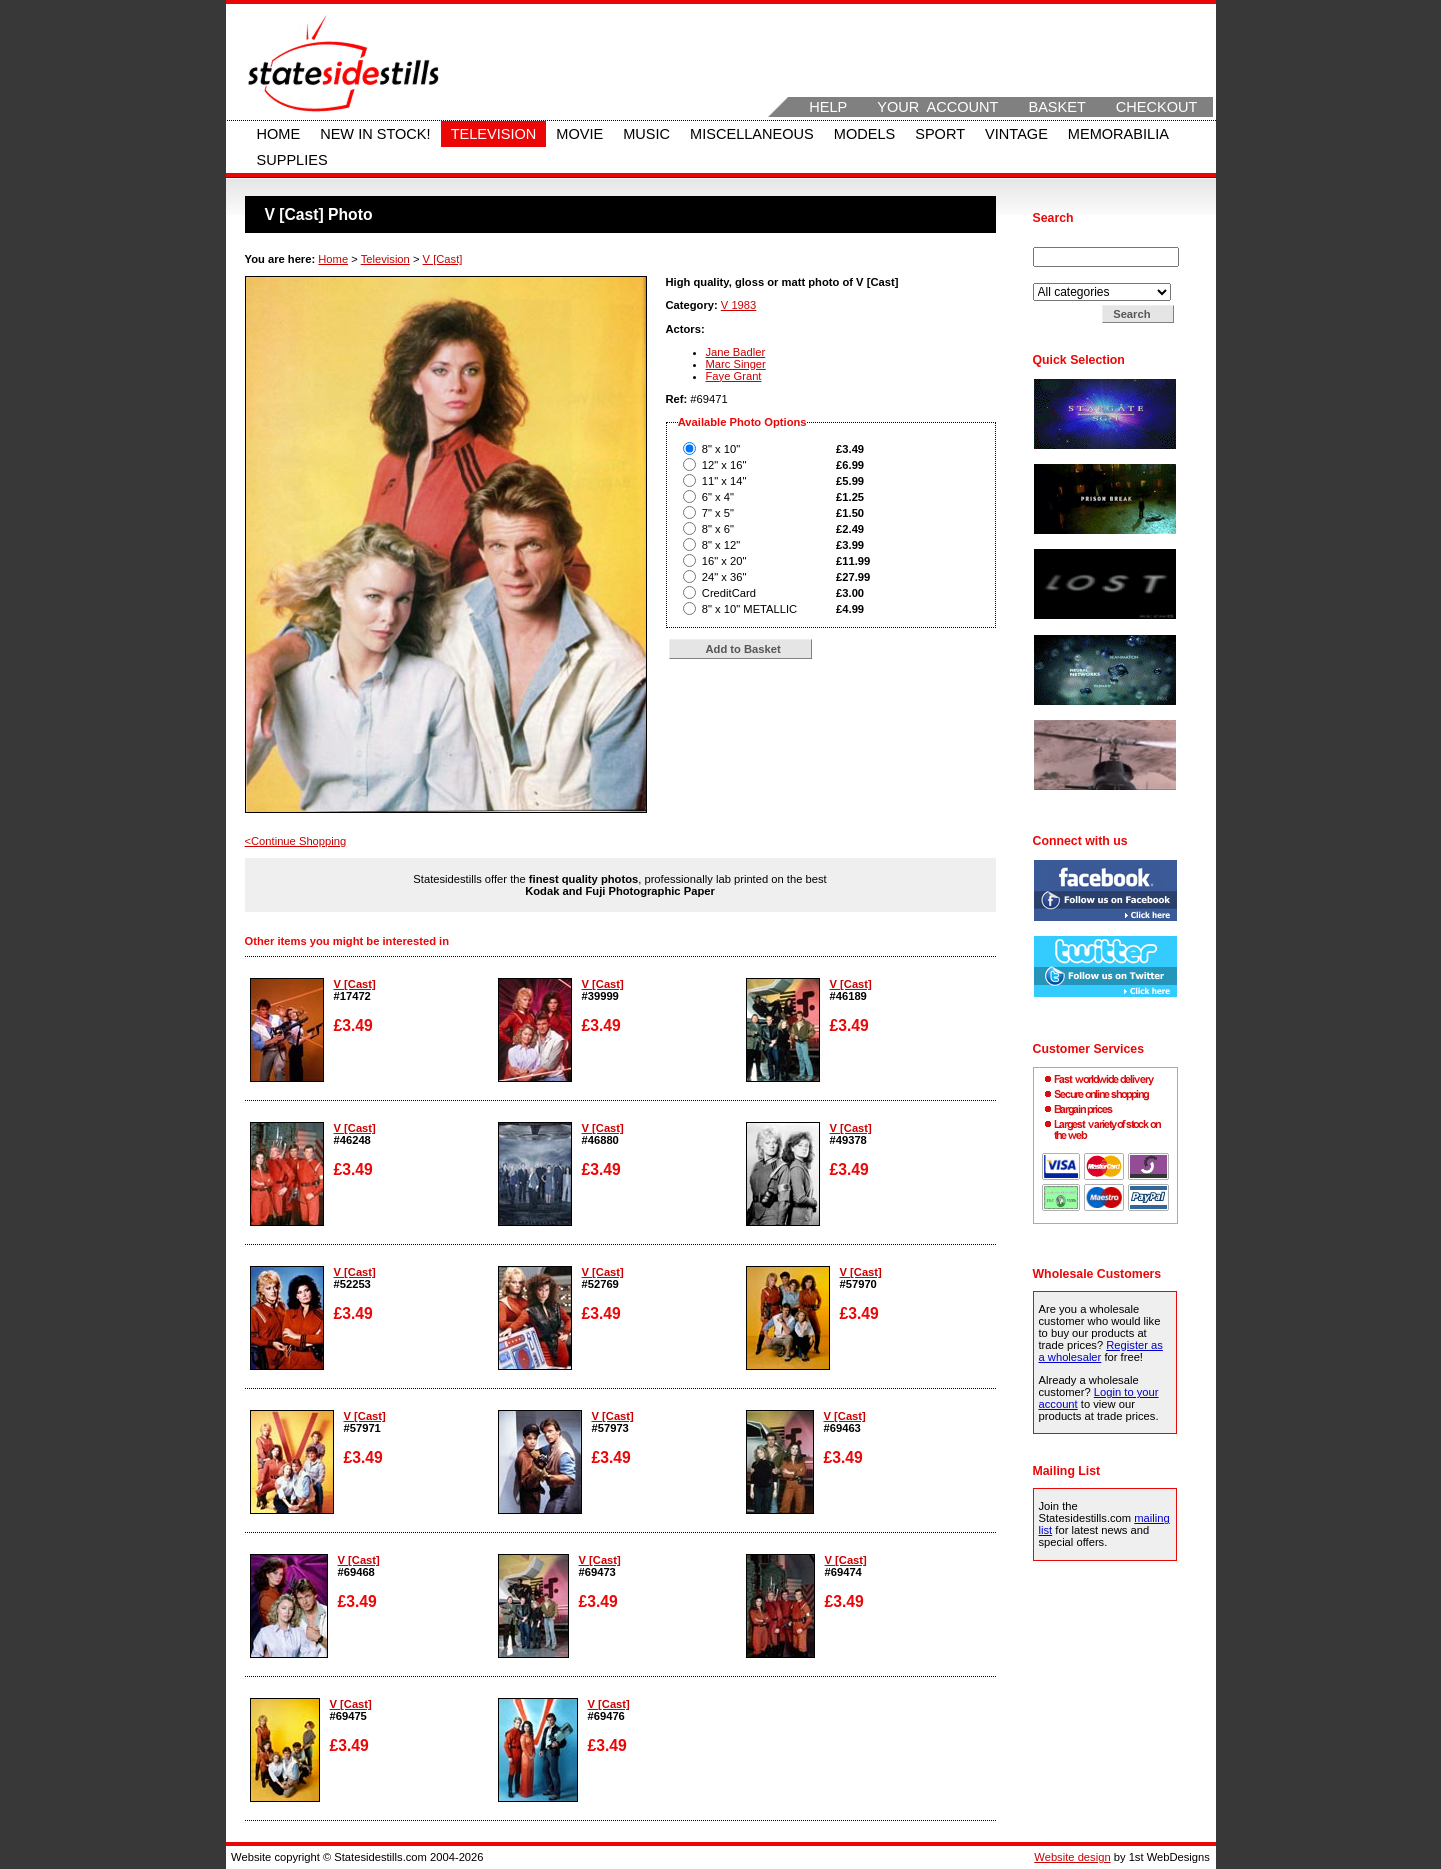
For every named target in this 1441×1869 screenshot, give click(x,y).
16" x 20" (724, 561)
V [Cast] (443, 259)
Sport (940, 134)
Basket (1056, 107)
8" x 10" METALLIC (749, 609)
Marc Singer (736, 364)
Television (494, 134)
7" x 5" (718, 513)
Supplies (292, 160)
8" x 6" (718, 529)
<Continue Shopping (296, 841)
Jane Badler (736, 352)
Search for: (1062, 241)
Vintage (1016, 134)
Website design (1072, 1857)
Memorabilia (1118, 134)
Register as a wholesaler (1101, 1351)
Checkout (1157, 107)
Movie (579, 134)
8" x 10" (721, 449)
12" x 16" (724, 465)
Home (279, 134)
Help (828, 107)
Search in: (1060, 277)
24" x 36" (724, 577)
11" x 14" (724, 481)
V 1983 (738, 305)
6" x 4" (718, 497)
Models (864, 134)
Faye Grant (734, 376)
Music (646, 134)
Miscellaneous (752, 134)
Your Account (937, 107)
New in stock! (375, 134)
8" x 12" (721, 545)
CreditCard (729, 593)
